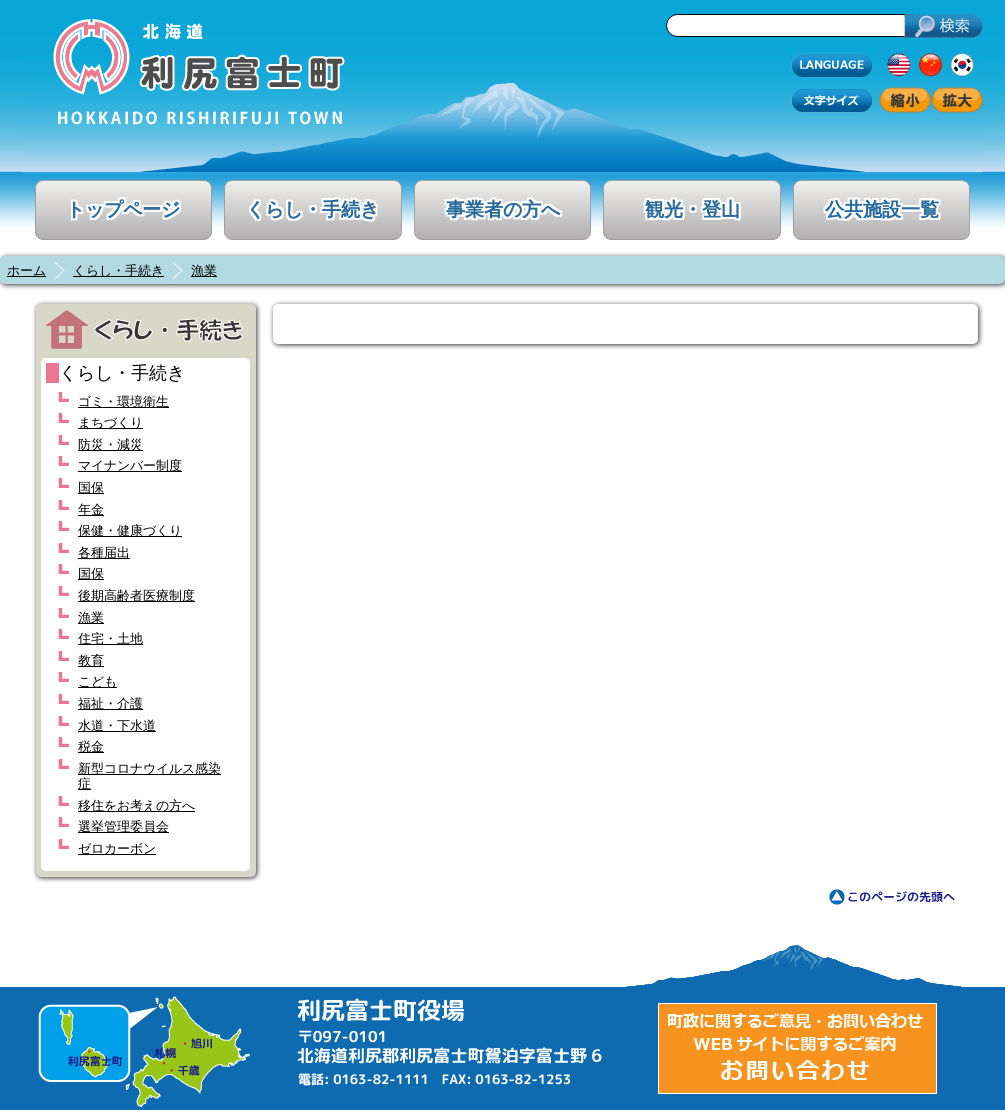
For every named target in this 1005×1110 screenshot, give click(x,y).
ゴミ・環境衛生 (123, 401)
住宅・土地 (110, 638)
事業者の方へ (503, 209)
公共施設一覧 (882, 209)
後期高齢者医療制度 (136, 595)
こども (97, 681)
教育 (91, 660)
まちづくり (110, 422)
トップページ (123, 209)
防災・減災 (110, 444)
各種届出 (104, 552)
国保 (91, 487)
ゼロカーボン (117, 848)
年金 (91, 509)
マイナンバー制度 (130, 465)
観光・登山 (692, 209)
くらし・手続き (312, 209)
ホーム (26, 270)
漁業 (204, 270)
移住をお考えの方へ (136, 805)
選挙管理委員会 (123, 826)
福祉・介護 (110, 703)
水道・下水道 (117, 725)
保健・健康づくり (130, 530)
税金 (91, 746)
